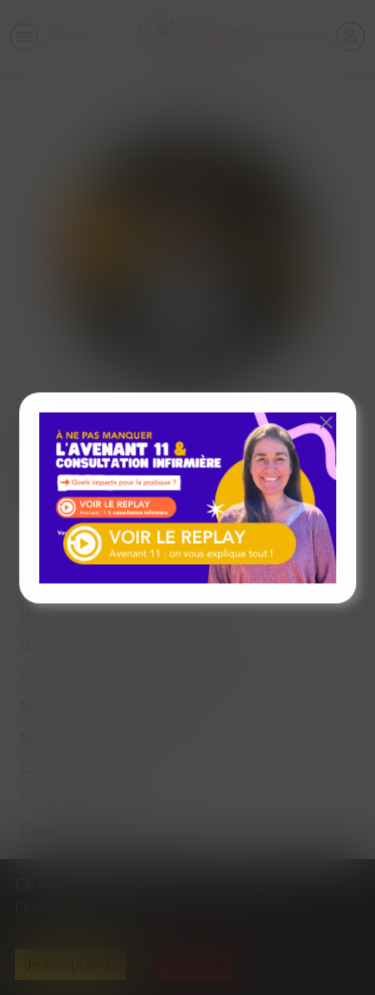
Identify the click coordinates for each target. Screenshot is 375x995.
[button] (326, 422)
